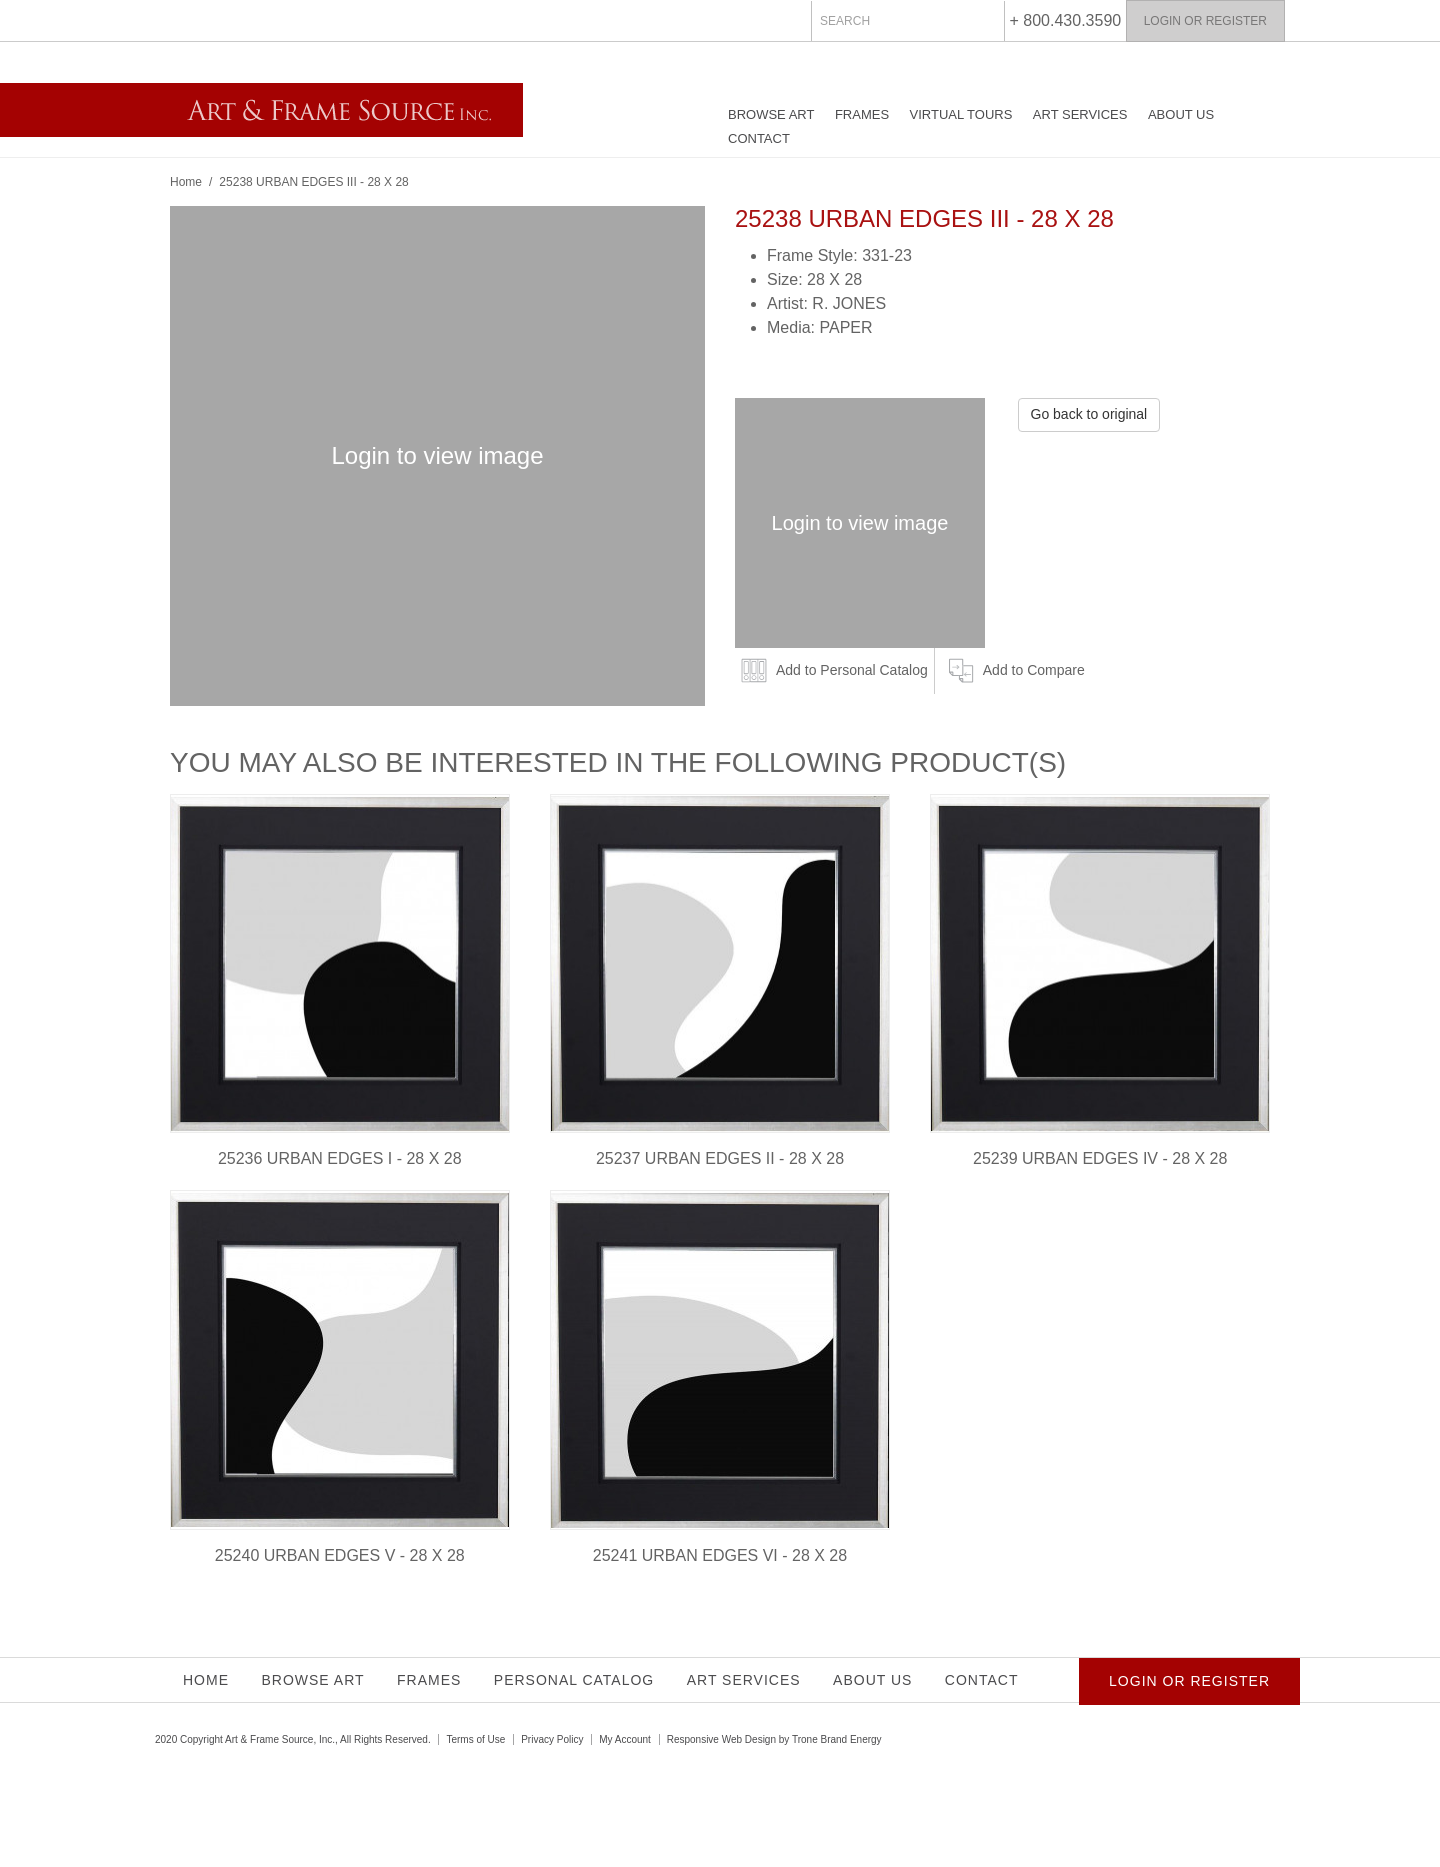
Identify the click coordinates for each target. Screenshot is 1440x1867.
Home (186, 182)
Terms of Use (475, 1739)
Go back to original (1089, 414)
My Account (625, 1739)
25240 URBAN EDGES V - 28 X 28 (340, 1555)
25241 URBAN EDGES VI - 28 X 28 (720, 1555)
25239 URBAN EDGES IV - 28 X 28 (1100, 1158)
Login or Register (1205, 21)
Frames (862, 114)
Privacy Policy (552, 1739)
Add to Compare (1034, 670)
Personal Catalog (574, 1680)
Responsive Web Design (721, 1739)
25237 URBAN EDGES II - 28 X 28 (720, 1158)
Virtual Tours (961, 114)
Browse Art (771, 114)
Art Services (1080, 114)
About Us (1181, 114)
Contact (759, 138)
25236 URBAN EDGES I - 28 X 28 (340, 1158)
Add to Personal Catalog (852, 670)
